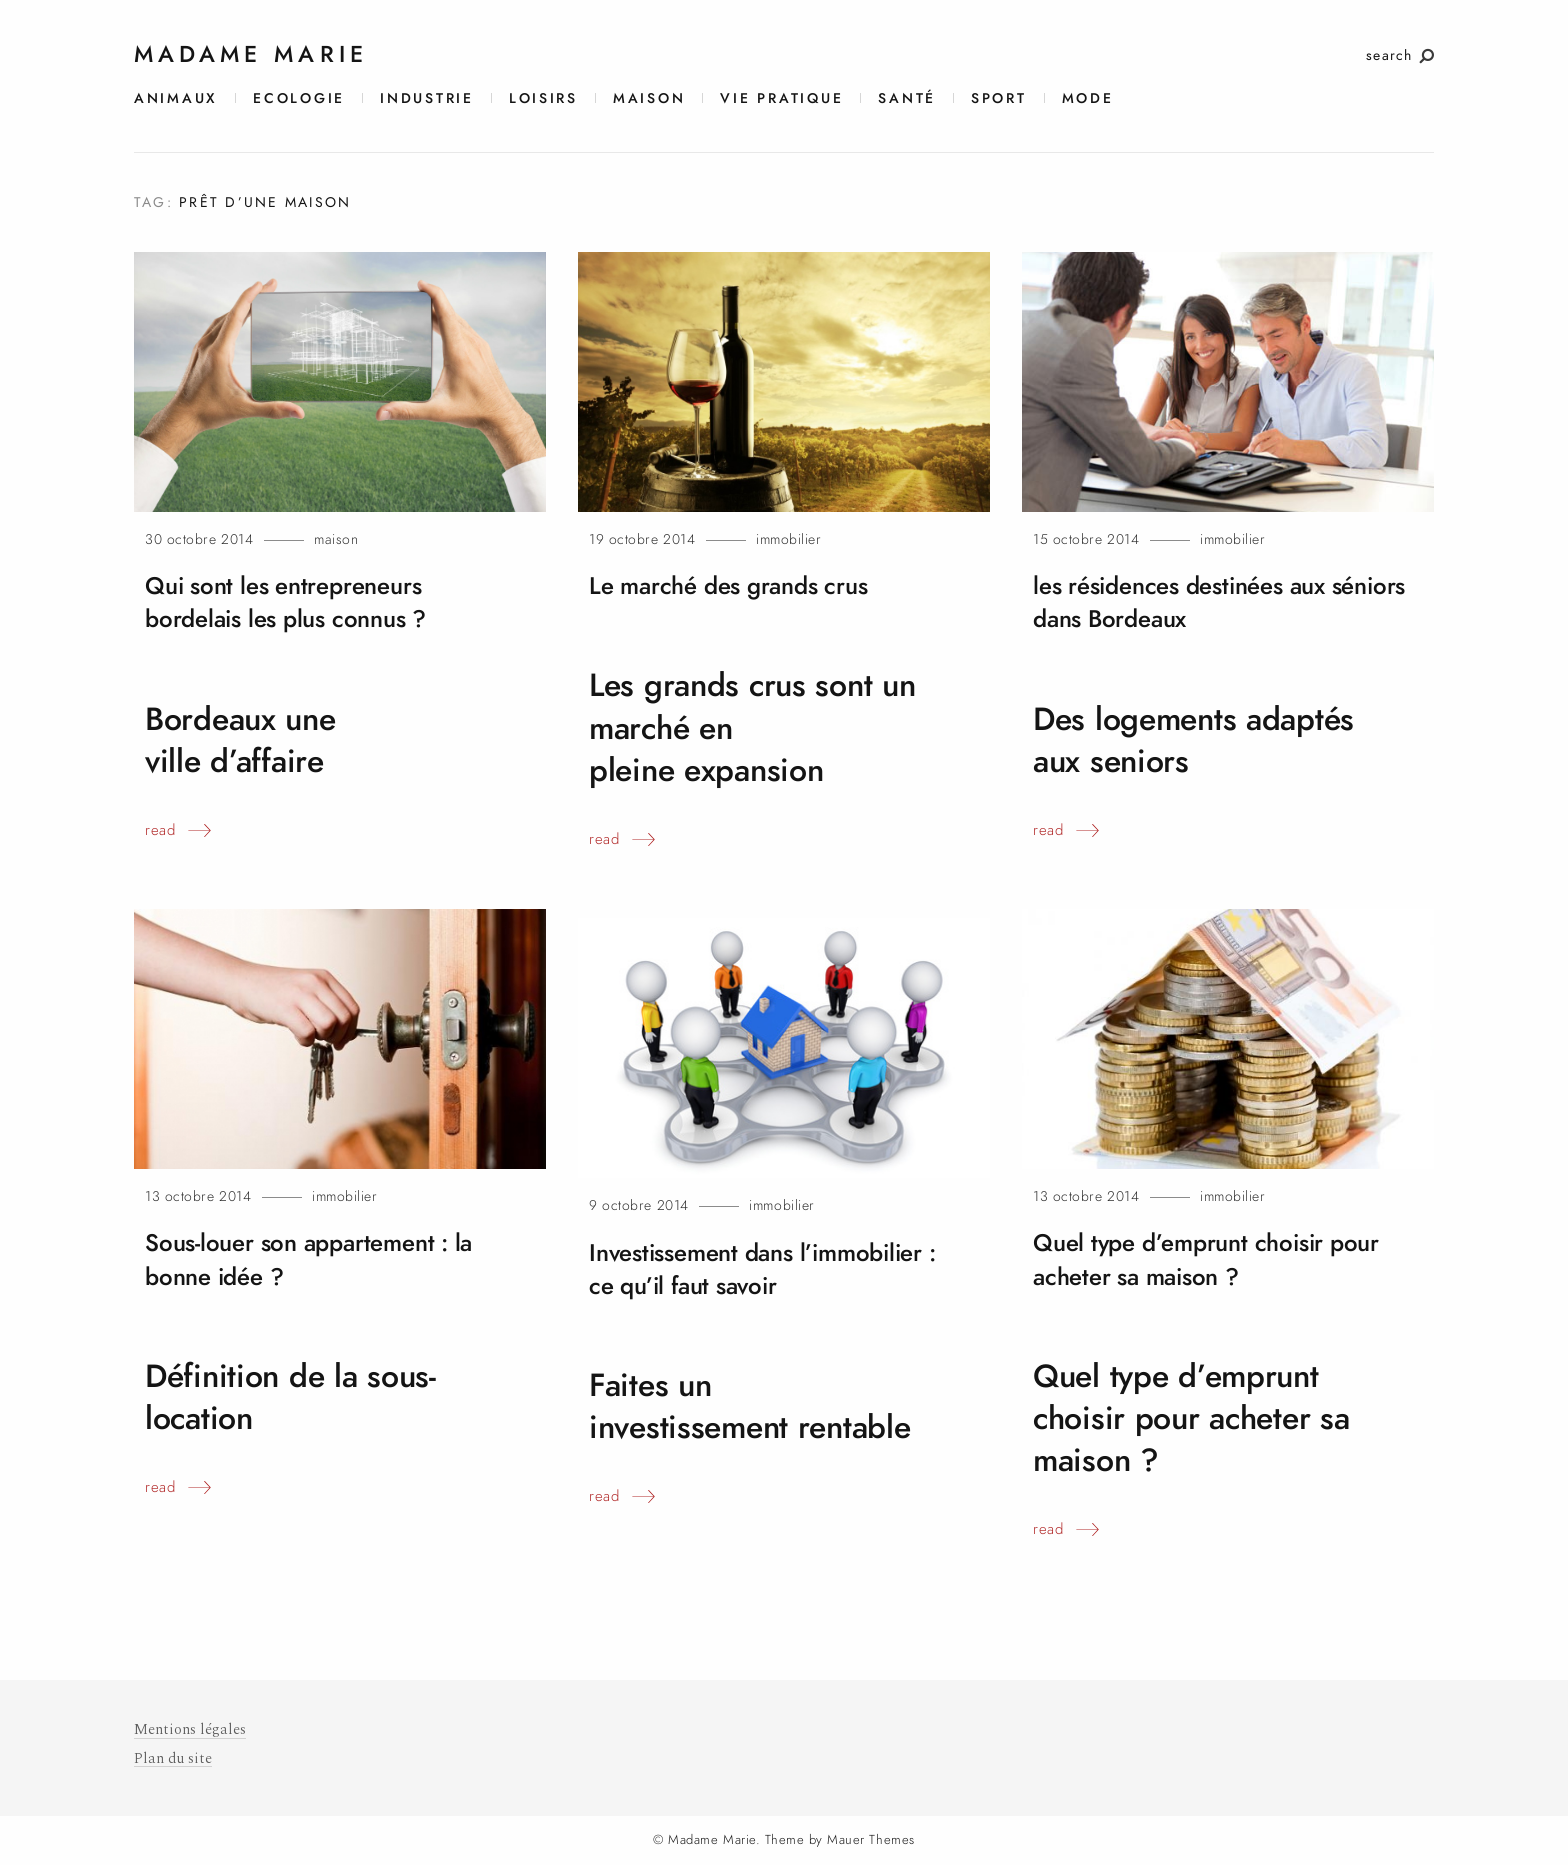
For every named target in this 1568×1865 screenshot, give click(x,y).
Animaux (176, 98)
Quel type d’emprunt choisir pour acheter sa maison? (1215, 1259)
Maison (649, 98)
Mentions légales (190, 1729)
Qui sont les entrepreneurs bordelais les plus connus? (294, 602)
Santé (907, 98)
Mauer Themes (870, 1839)
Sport (999, 98)
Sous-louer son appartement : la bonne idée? (317, 1259)
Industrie (427, 98)
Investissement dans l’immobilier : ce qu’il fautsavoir (773, 1269)
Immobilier (789, 539)
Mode (1088, 98)
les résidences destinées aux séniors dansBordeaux (1187, 602)
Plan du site (173, 1757)
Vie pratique (781, 98)
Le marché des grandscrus (736, 585)
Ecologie (299, 98)
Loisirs (543, 98)
